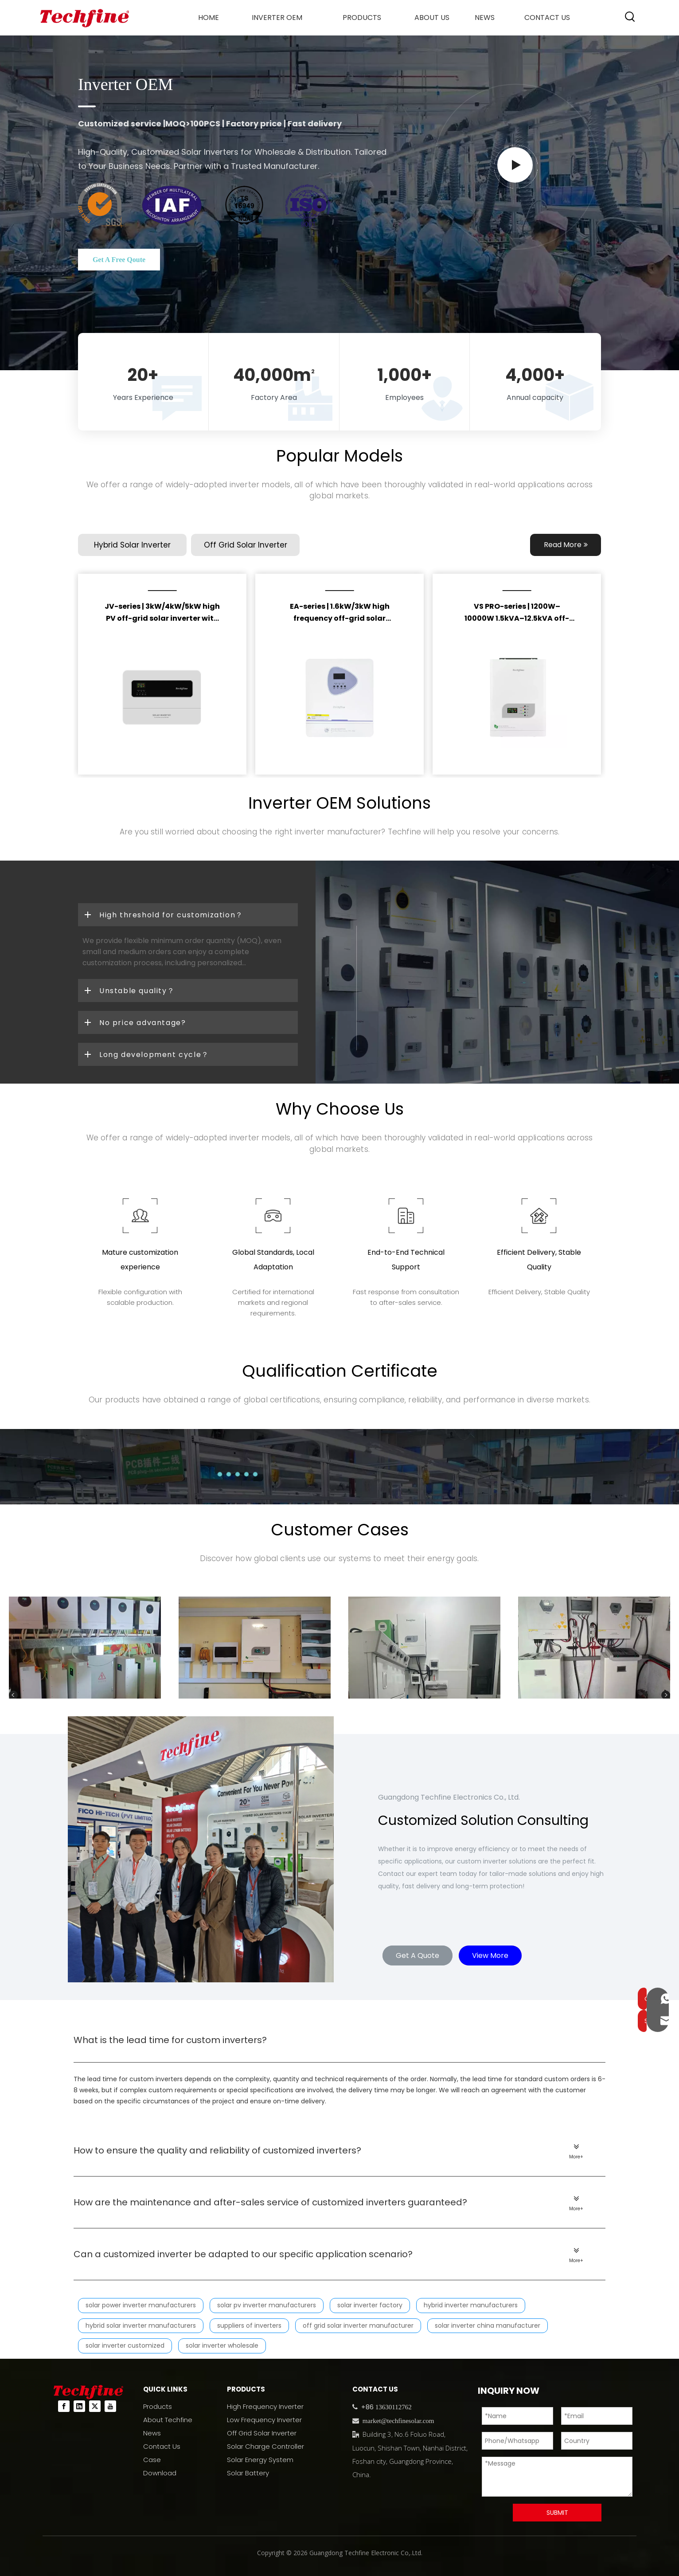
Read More (566, 545)
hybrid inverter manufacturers (471, 2305)
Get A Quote (417, 1955)
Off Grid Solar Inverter (262, 2433)
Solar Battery (248, 2473)
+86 (366, 2407)
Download (159, 2473)
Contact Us (161, 2446)
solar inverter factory (369, 2305)
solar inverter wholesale (222, 2345)
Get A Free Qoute (119, 259)
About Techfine (167, 2419)
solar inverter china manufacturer (487, 2325)
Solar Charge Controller (265, 2446)
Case (152, 2459)
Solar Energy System (260, 2459)
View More (490, 1955)
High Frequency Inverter (265, 2406)
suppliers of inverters (249, 2325)
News (152, 2433)
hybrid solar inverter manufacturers (141, 2325)
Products (157, 2406)
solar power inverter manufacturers (141, 2305)
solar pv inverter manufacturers (266, 2305)
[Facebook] (64, 2406)
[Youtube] (110, 2406)
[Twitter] (95, 2406)
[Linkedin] (79, 2406)
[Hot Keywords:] (630, 17)
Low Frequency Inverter (264, 2419)
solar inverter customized (125, 2345)
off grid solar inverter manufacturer (358, 2325)
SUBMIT (557, 2512)
